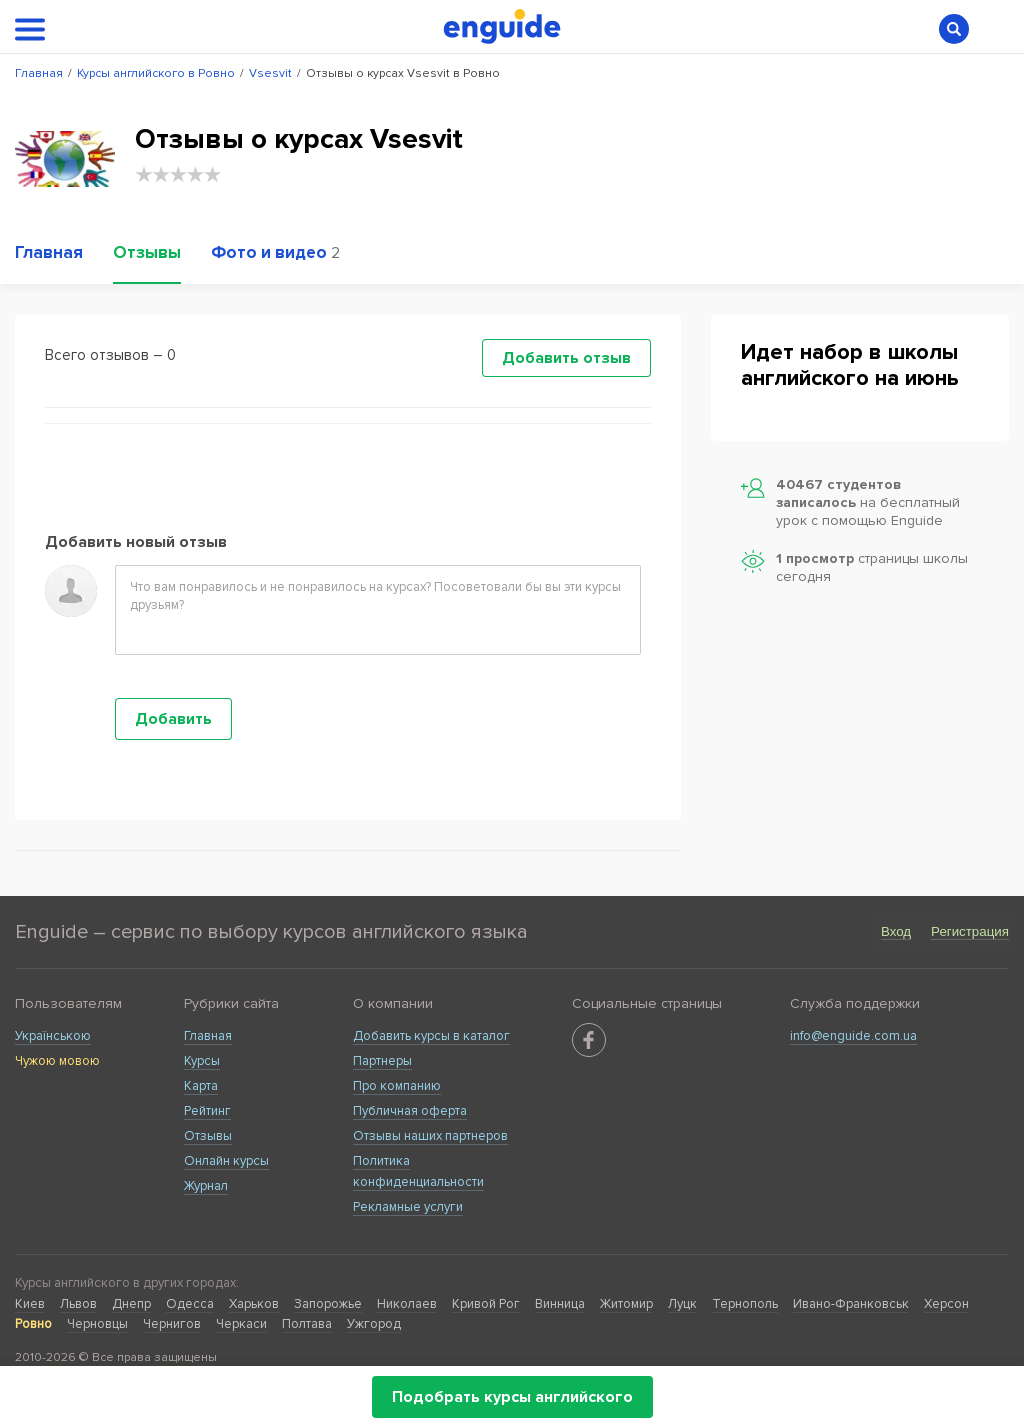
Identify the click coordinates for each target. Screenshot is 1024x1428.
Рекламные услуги (408, 1207)
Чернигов (172, 1324)
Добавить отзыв (566, 358)
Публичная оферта (410, 1111)
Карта (201, 1086)
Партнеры (382, 1061)
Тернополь (745, 1304)
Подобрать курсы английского (512, 1397)
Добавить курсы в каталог (431, 1036)
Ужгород (374, 1324)
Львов (78, 1304)
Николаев (407, 1304)
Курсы (202, 1061)
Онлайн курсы (226, 1161)
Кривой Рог (486, 1304)
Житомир (626, 1304)
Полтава (307, 1324)
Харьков (254, 1304)
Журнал (206, 1186)
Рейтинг (207, 1111)
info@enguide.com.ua (853, 1036)
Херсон (946, 1304)
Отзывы (208, 1136)
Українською (53, 1036)
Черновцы (97, 1324)
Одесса (190, 1304)
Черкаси (241, 1324)
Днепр (131, 1304)
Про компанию (397, 1086)
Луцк (682, 1304)
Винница (560, 1304)
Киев (30, 1304)
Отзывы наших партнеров (430, 1136)
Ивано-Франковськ (851, 1304)
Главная (208, 1036)
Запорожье (328, 1304)
